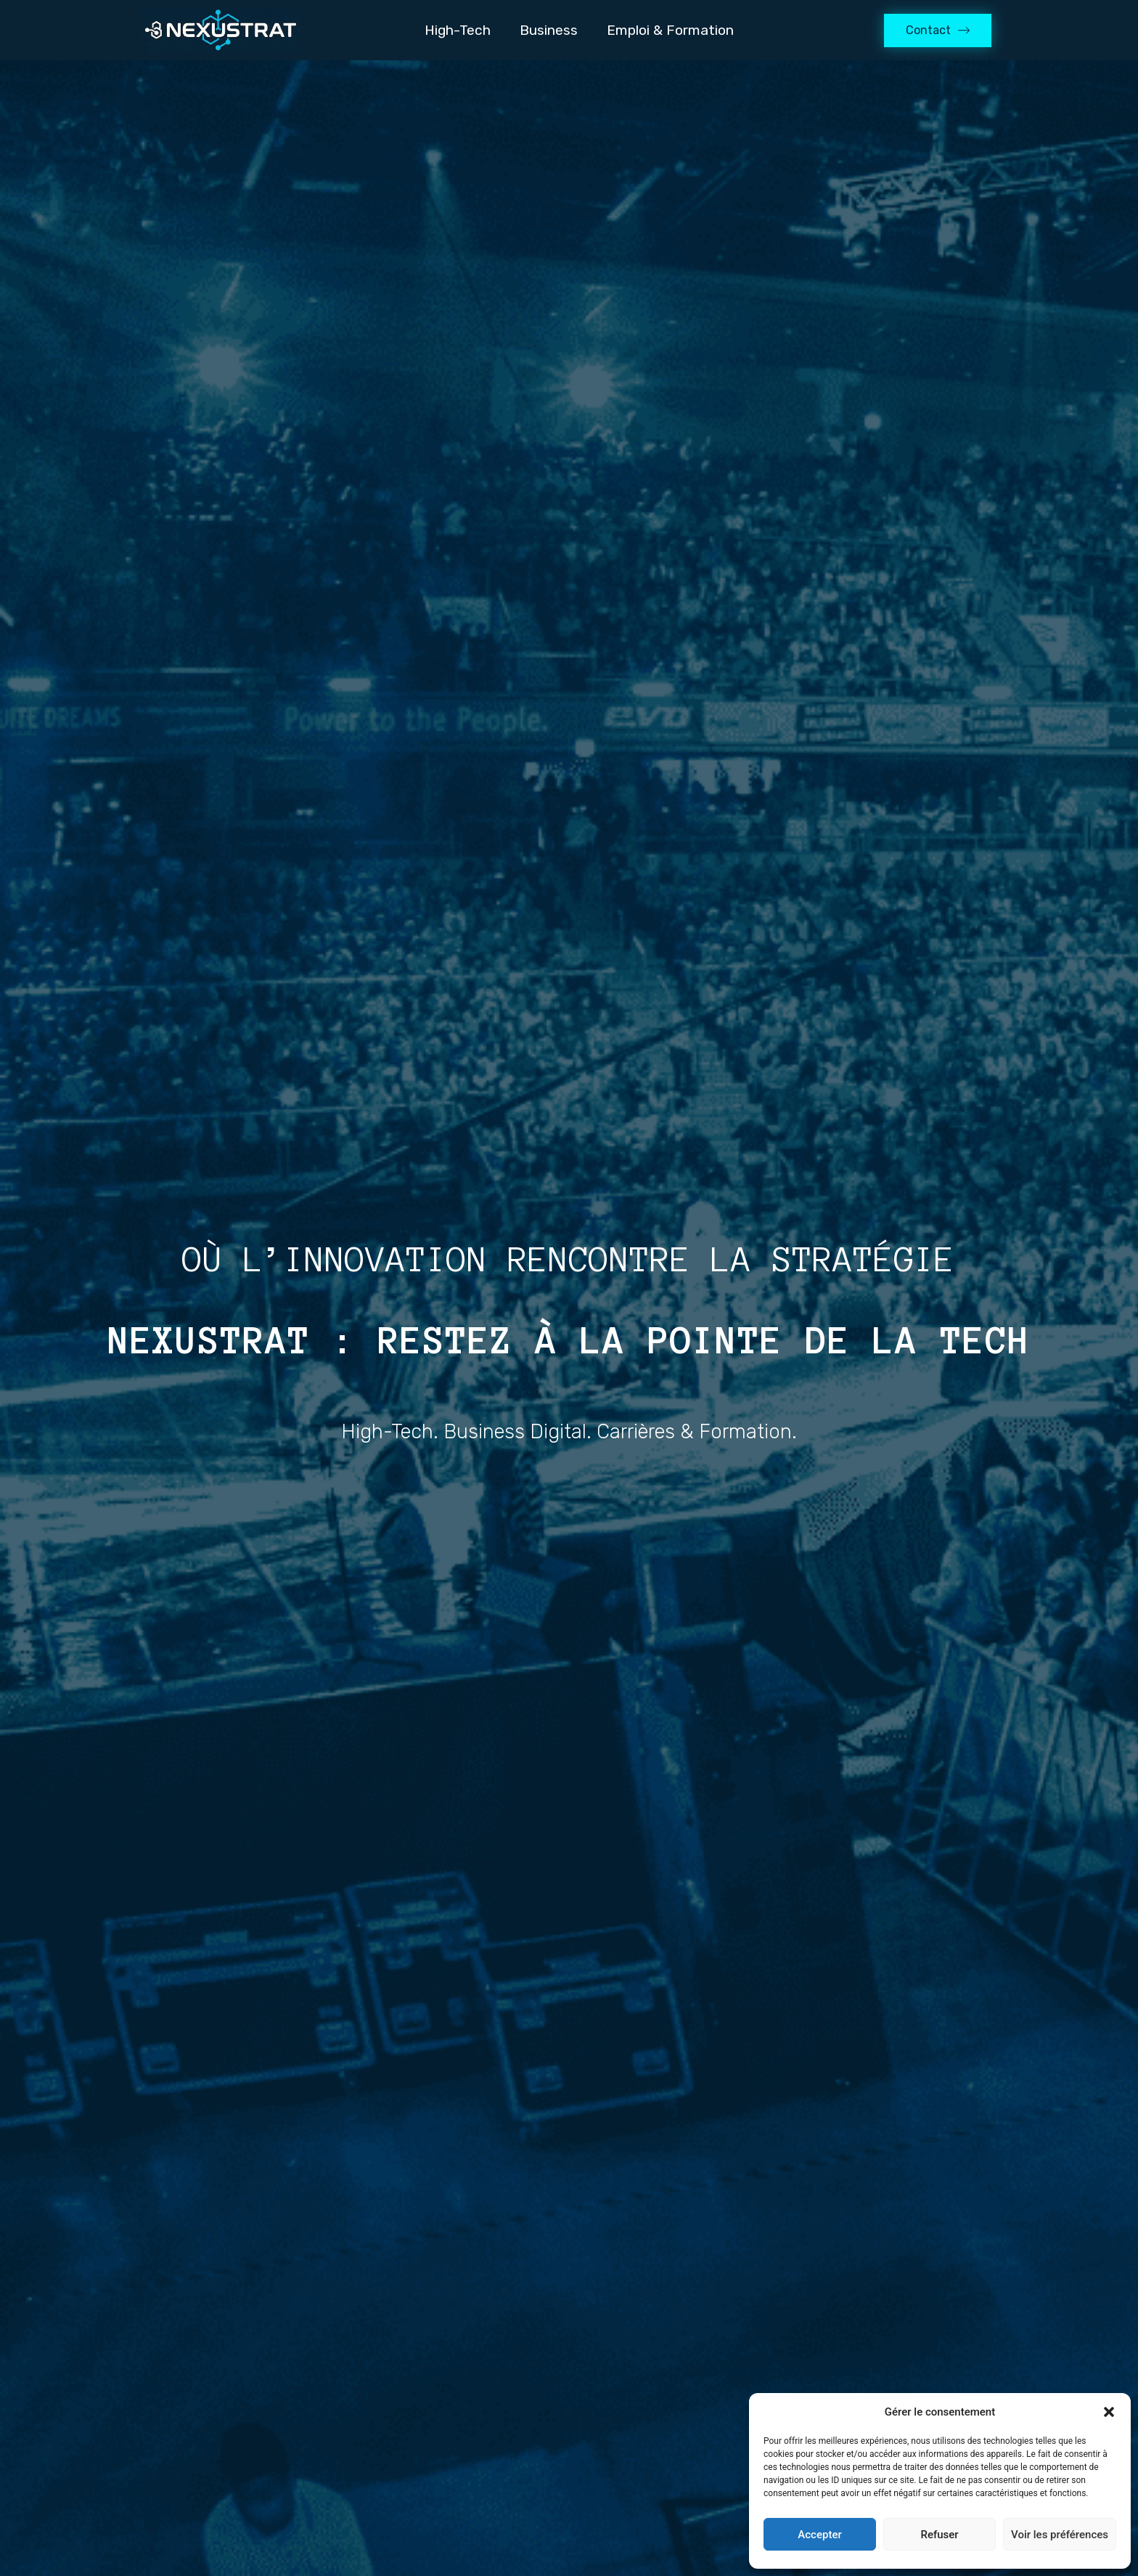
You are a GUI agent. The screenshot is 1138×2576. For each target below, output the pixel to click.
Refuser (939, 2534)
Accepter (819, 2534)
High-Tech (458, 30)
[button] (1109, 2412)
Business (549, 30)
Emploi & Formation (670, 30)
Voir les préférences (1059, 2534)
